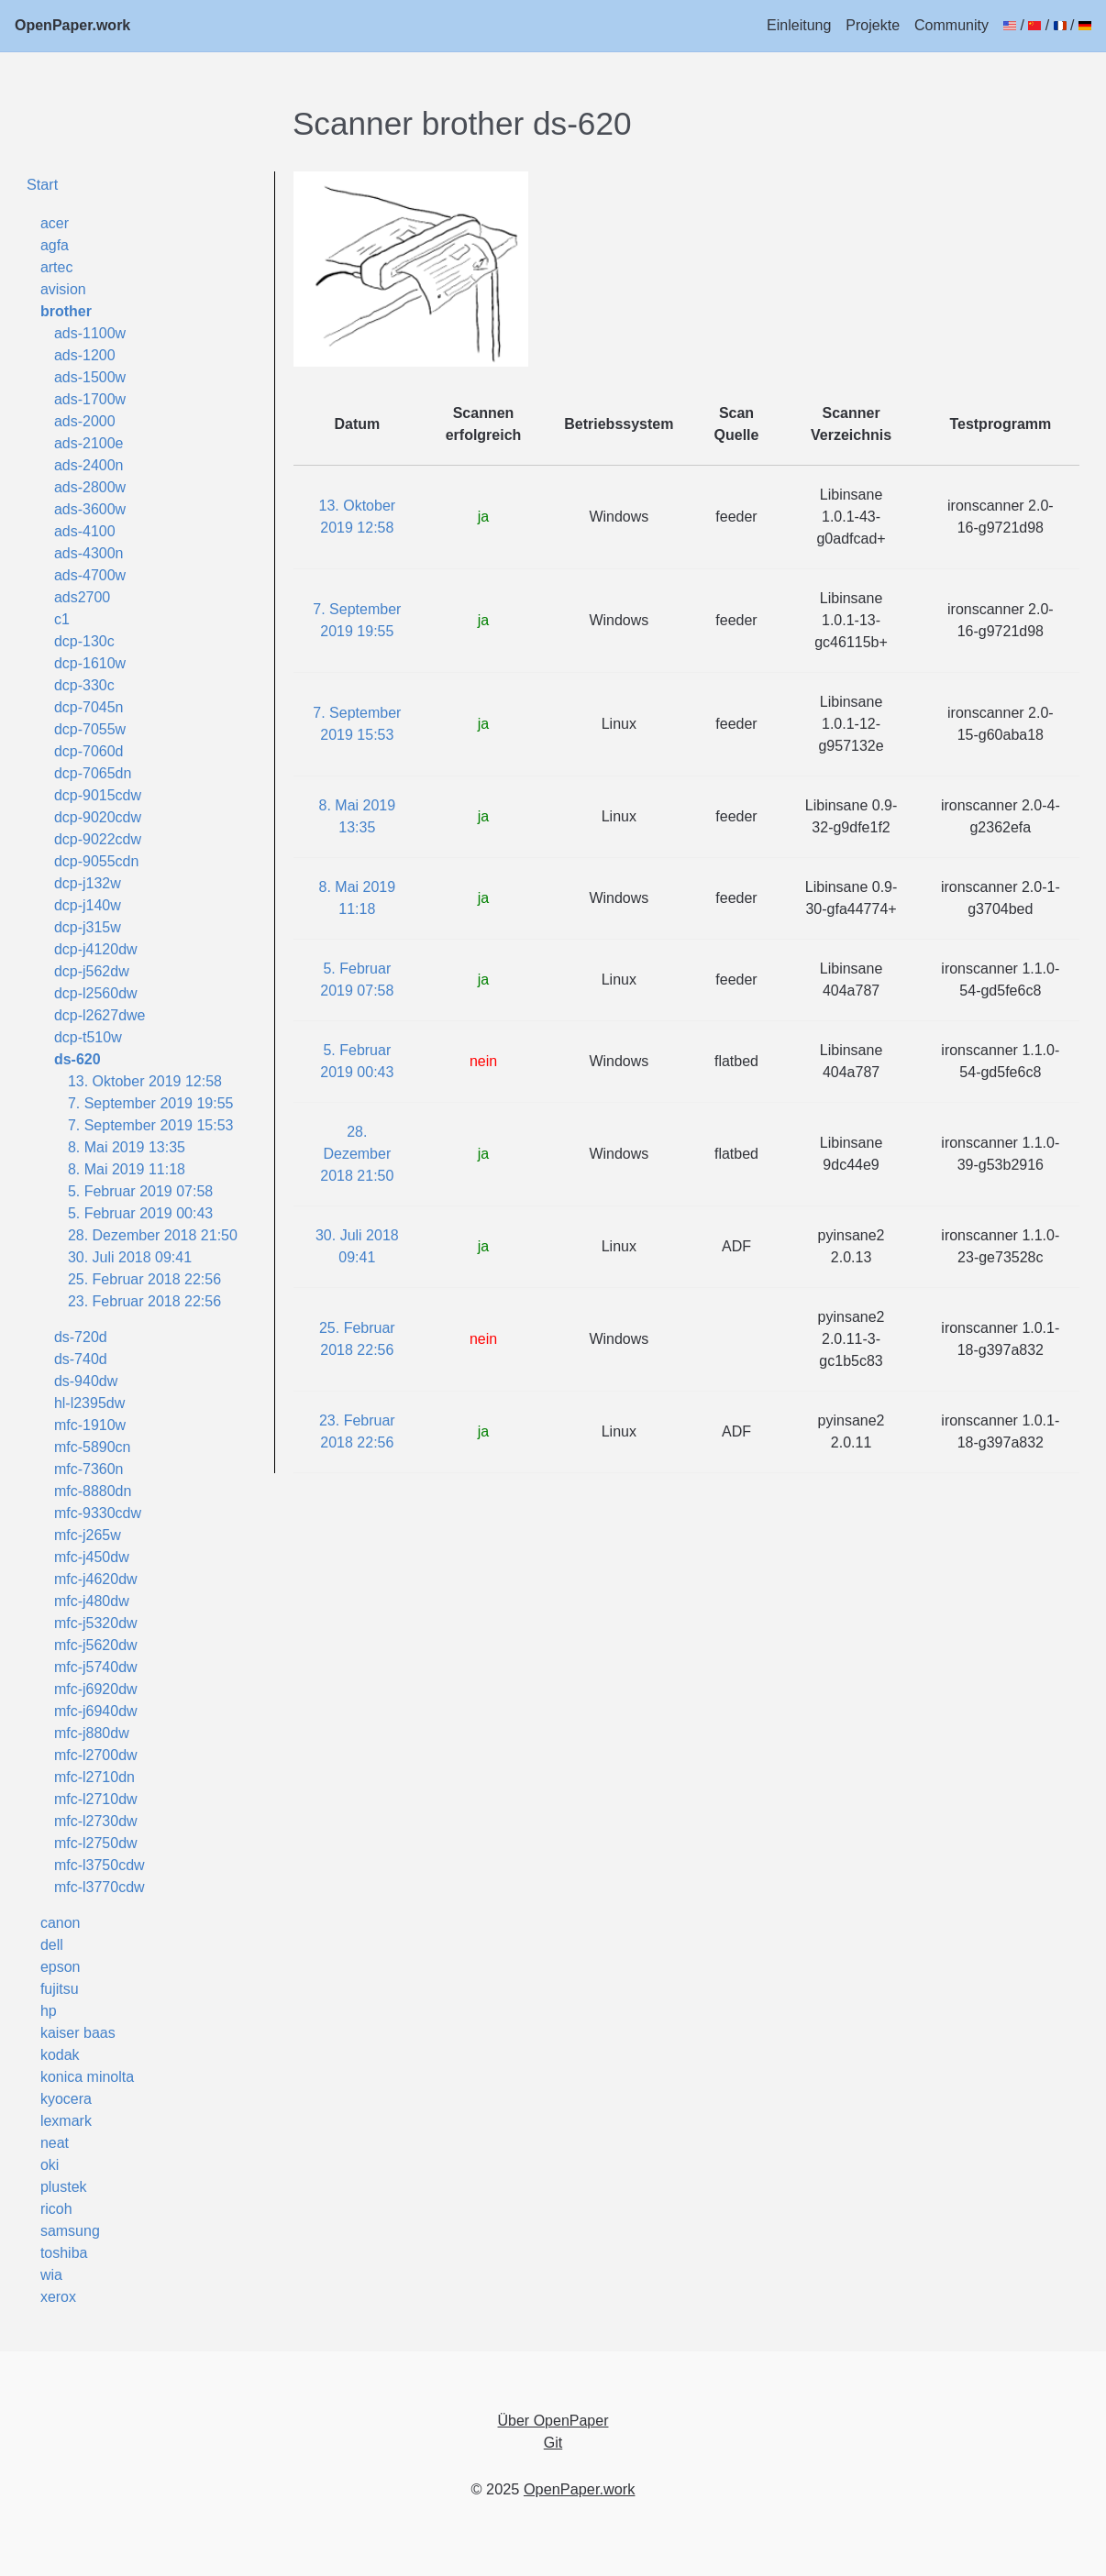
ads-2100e (89, 443)
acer (54, 223)
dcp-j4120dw (96, 949)
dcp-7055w (90, 729)
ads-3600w (90, 509)
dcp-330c (84, 685)
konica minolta (87, 2077)
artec (56, 267)
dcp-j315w (87, 927)
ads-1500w (90, 377)
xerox (58, 2297)
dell (51, 1945)
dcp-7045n (89, 707)
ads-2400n (89, 465)
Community (951, 25)
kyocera (66, 2099)
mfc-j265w (87, 1535)
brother (66, 311)
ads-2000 (85, 421)
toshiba (64, 2253)
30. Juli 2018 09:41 (130, 1257)
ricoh (56, 2209)
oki (49, 2165)
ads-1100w (90, 333)
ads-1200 (85, 355)
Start (42, 184)
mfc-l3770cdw (99, 1887)
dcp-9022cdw (97, 839)
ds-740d (80, 1359)
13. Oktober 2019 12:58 (145, 1081)
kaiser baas (78, 2033)
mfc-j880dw (91, 1733)
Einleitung (799, 25)
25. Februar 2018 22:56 (144, 1279)
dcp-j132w (87, 883)
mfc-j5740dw (96, 1667)
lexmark (66, 2121)
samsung (70, 2231)
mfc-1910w (90, 1425)
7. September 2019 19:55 (151, 1103)
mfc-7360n (89, 1469)
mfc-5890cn (92, 1447)
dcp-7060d (89, 751)
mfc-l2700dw (96, 1755)
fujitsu (59, 1989)
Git (553, 2442)
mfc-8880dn (93, 1491)
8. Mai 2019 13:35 (126, 1147)
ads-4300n (89, 553)
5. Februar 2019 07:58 (140, 1191)
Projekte (873, 25)
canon (60, 1923)
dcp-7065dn (93, 773)
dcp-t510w (88, 1037)
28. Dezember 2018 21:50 (153, 1235)
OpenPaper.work (72, 25)
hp (48, 2011)
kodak (60, 2055)
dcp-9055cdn (96, 861)
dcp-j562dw (91, 971)
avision (63, 289)
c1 (62, 619)
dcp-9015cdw (97, 795)
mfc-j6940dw (96, 1711)
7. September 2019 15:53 (151, 1125)
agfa (54, 245)
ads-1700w (90, 399)
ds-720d (80, 1337)
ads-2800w (90, 487)
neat (54, 2143)
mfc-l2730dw (96, 1821)
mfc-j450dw (91, 1557)
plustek (63, 2187)
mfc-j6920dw (96, 1689)
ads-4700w (90, 575)
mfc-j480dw (91, 1601)
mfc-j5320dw (96, 1623)
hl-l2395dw (89, 1403)
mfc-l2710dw (96, 1799)
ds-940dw (85, 1381)
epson (60, 1967)
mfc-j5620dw (96, 1645)
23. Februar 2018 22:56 (144, 1301)
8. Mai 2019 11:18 (126, 1169)
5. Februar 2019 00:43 (140, 1213)
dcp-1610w (90, 663)
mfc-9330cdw (97, 1513)
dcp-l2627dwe (100, 1015)
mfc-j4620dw (96, 1579)
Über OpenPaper (553, 2420)
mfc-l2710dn (94, 1777)
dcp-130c (84, 641)
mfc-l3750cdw (99, 1865)
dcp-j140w (87, 905)
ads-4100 (85, 531)
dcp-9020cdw (97, 817)
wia (51, 2275)
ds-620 (77, 1059)
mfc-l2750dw (96, 1843)
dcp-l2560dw (96, 993)
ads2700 (82, 597)
